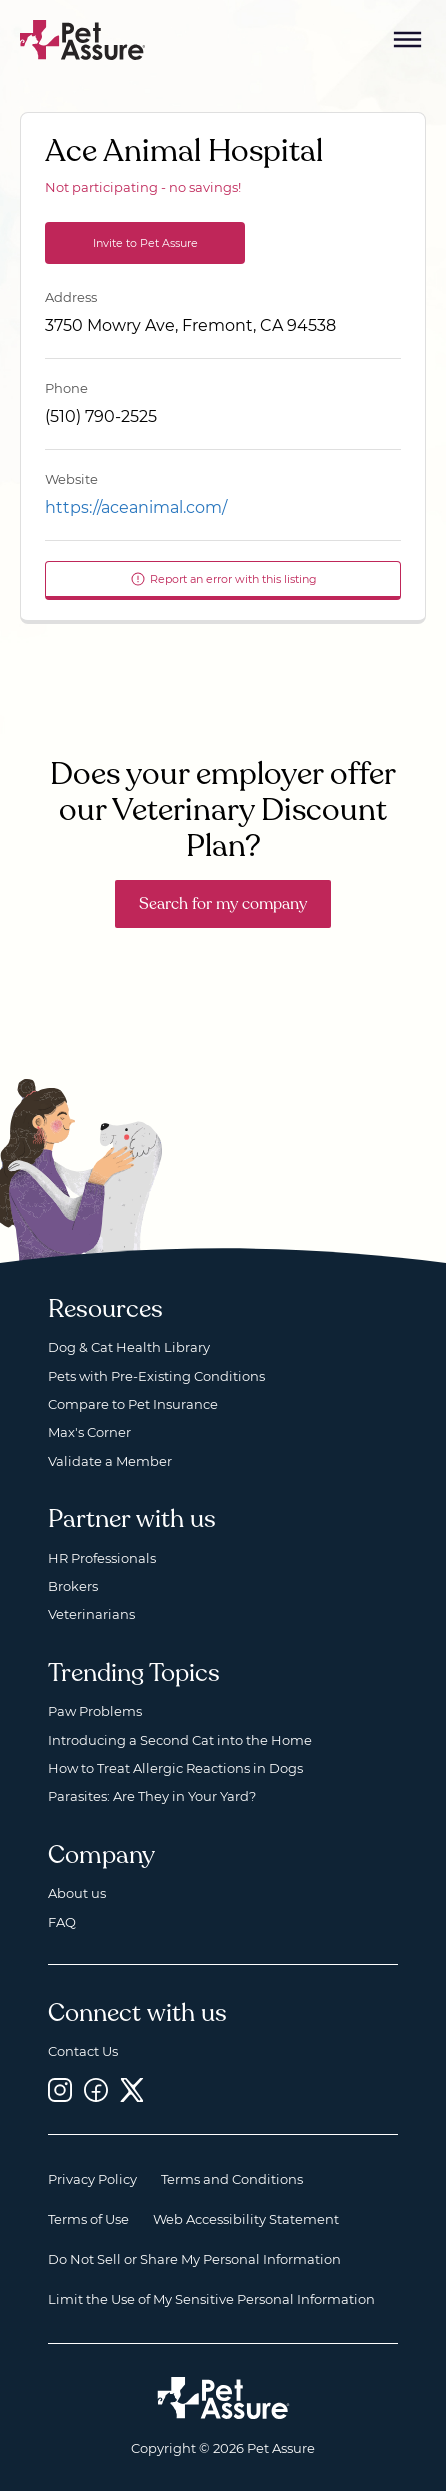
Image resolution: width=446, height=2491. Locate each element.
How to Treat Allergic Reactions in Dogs (175, 1768)
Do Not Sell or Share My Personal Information (194, 2259)
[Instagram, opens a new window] (60, 2090)
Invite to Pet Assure (145, 243)
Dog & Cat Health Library (129, 1347)
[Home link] (223, 2398)
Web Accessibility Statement (246, 2219)
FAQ (62, 1922)
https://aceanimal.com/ (136, 507)
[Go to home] (83, 38)
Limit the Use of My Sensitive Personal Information (211, 2299)
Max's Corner (89, 1432)
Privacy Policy (92, 2179)
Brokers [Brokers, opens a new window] (73, 1586)
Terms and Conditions (232, 2179)
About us (77, 1893)
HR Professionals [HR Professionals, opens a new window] (102, 1558)
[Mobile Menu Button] (408, 40)
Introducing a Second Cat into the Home (180, 1740)
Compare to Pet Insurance (133, 1404)
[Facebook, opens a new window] (96, 2090)
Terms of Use (88, 2219)
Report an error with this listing (223, 579)
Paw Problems (95, 1711)
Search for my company (223, 904)
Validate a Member (110, 1461)
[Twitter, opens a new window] (132, 2090)
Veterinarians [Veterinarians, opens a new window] (91, 1614)
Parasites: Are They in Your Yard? (152, 1796)
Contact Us (83, 2051)
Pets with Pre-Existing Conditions (156, 1376)
